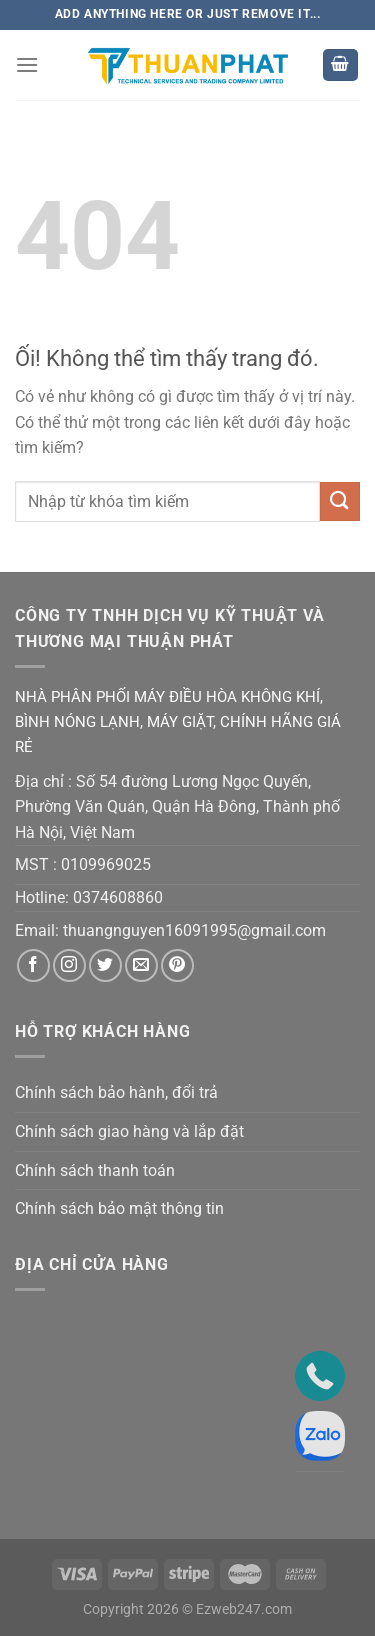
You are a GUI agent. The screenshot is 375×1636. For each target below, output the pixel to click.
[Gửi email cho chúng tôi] (141, 965)
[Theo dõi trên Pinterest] (177, 965)
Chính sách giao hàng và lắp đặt (129, 1131)
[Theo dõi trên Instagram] (69, 965)
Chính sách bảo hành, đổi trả (116, 1092)
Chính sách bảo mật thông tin (119, 1208)
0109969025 (106, 864)
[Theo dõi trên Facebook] (33, 965)
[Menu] (27, 64)
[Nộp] (340, 501)
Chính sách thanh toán (95, 1170)
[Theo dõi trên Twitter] (105, 965)
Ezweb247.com (244, 1609)
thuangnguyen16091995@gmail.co (187, 930)
